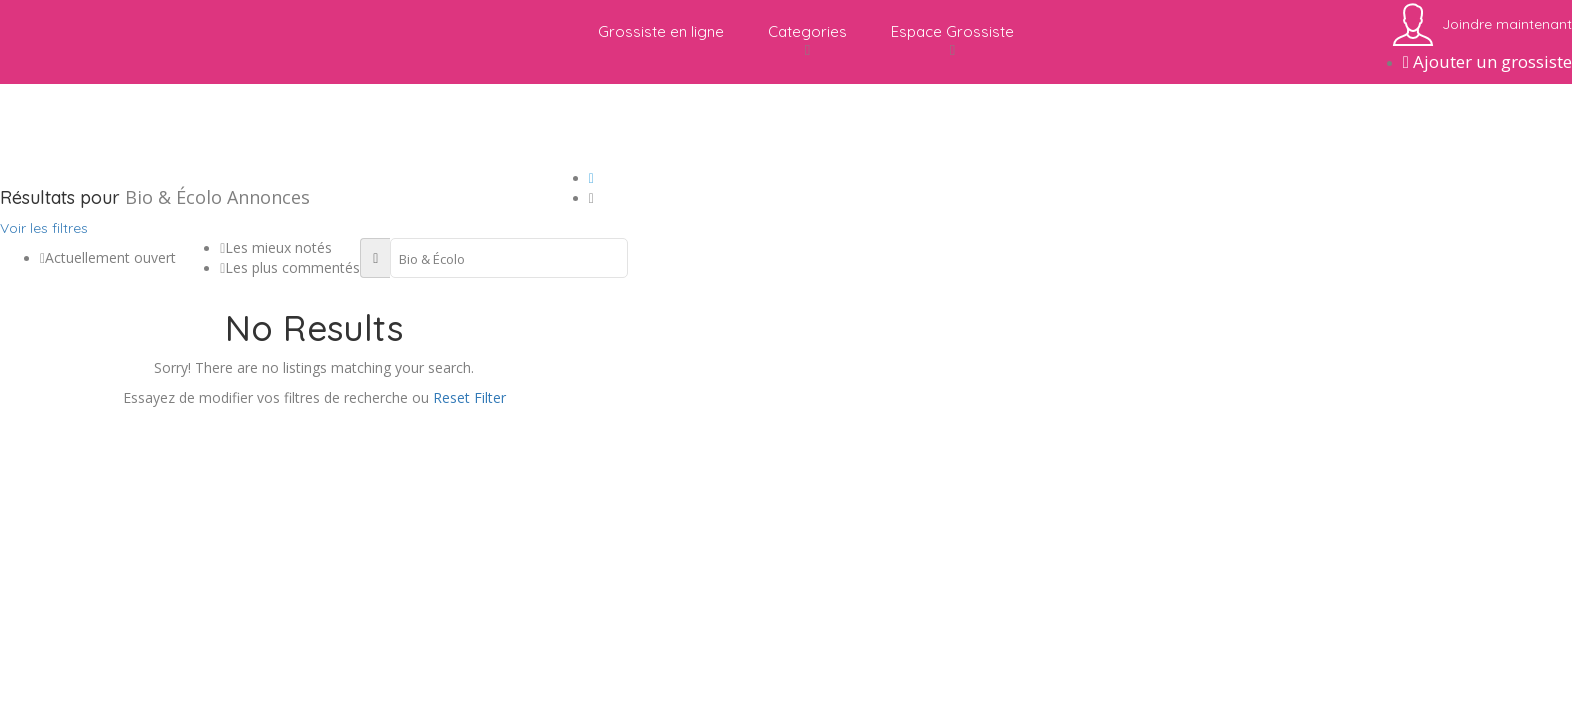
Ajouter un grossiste (1487, 61)
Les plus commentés (290, 267)
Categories (807, 40)
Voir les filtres (44, 228)
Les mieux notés (276, 247)
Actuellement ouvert (108, 257)
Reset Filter (469, 397)
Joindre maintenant (1507, 24)
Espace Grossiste (952, 40)
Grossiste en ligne (661, 31)
